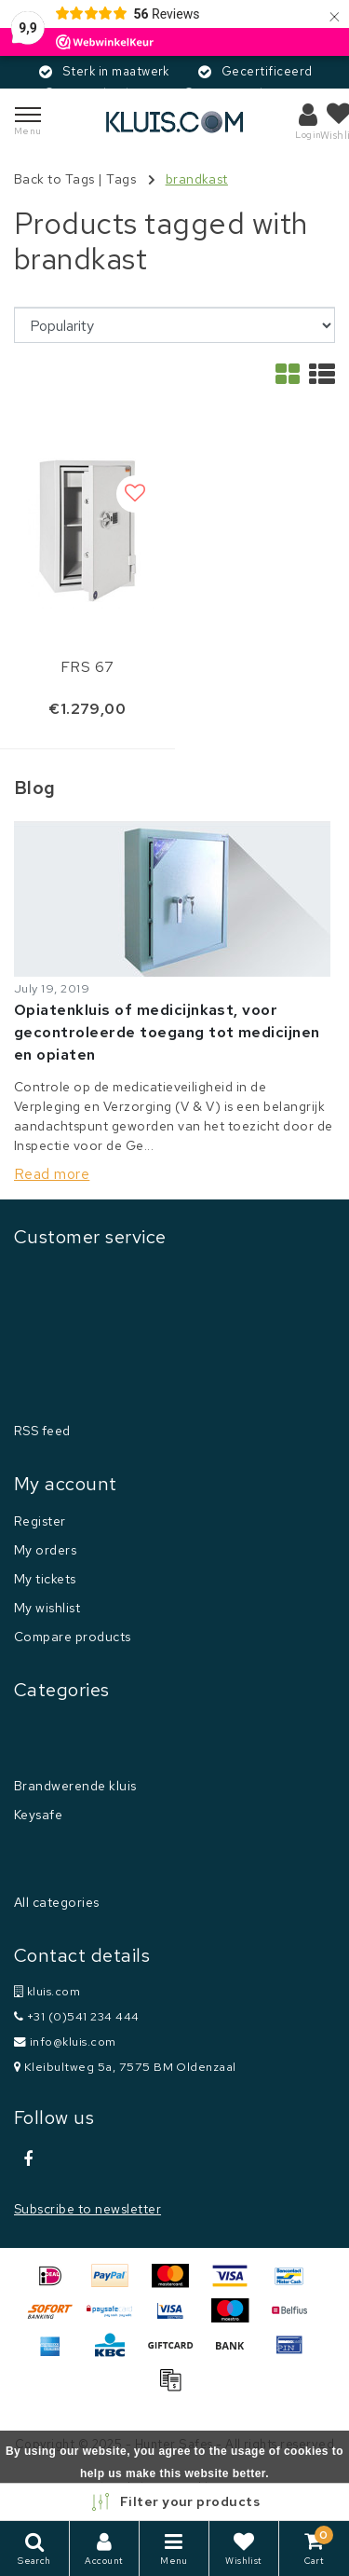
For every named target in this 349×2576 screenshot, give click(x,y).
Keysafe (38, 1814)
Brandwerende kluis (75, 1785)
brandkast (197, 179)
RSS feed (42, 1430)
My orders (45, 1549)
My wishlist (47, 1607)
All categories (57, 1902)
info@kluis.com (65, 2041)
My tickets (45, 1578)
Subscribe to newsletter (87, 2208)
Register (40, 1521)
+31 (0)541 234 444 (77, 2016)
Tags (121, 179)
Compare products (72, 1636)
